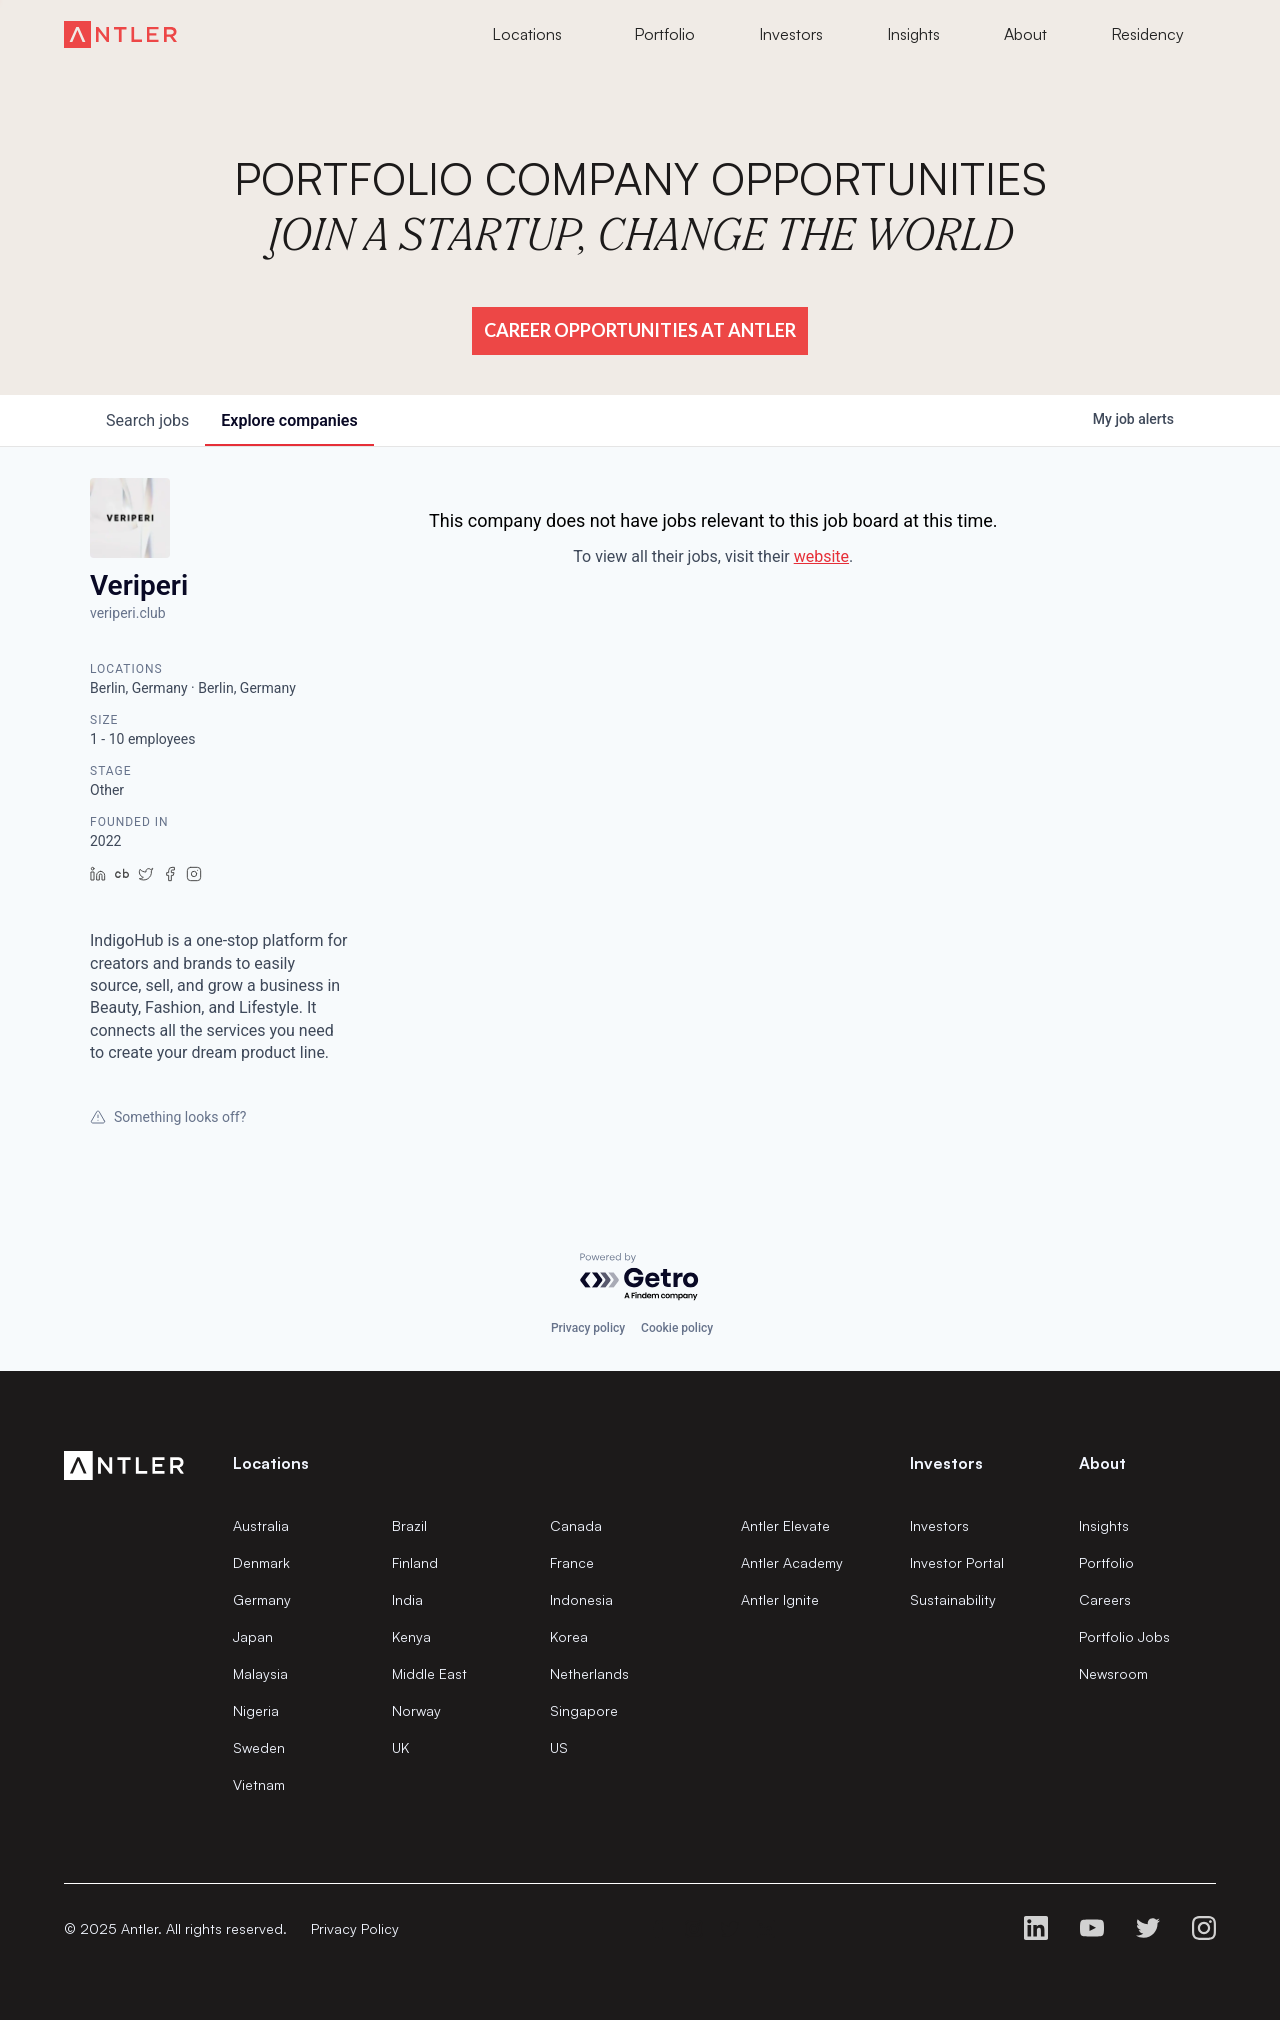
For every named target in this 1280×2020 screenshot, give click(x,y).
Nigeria (256, 1710)
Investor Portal (957, 1562)
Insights (1104, 1525)
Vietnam (259, 1784)
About (1102, 1463)
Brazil (409, 1525)
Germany (262, 1599)
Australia (261, 1525)
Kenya (411, 1636)
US (559, 1747)
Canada (576, 1525)
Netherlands (589, 1673)
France (572, 1562)
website (821, 556)
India (407, 1599)
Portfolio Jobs (1124, 1636)
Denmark (261, 1562)
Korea (569, 1636)
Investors (939, 1525)
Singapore (584, 1710)
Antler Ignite (780, 1599)
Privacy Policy (355, 1928)
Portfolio (1106, 1562)
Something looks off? (168, 1117)
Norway (416, 1710)
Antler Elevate (785, 1525)
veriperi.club (128, 613)
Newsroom (1113, 1673)
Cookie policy (677, 1328)
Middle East (429, 1673)
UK (400, 1747)
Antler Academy (792, 1562)
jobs (147, 420)
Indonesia (581, 1599)
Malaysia (260, 1673)
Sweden (259, 1747)
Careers (1105, 1599)
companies (289, 420)
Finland (415, 1562)
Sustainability (953, 1599)
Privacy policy (588, 1328)
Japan (253, 1636)
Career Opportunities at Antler (640, 330)
